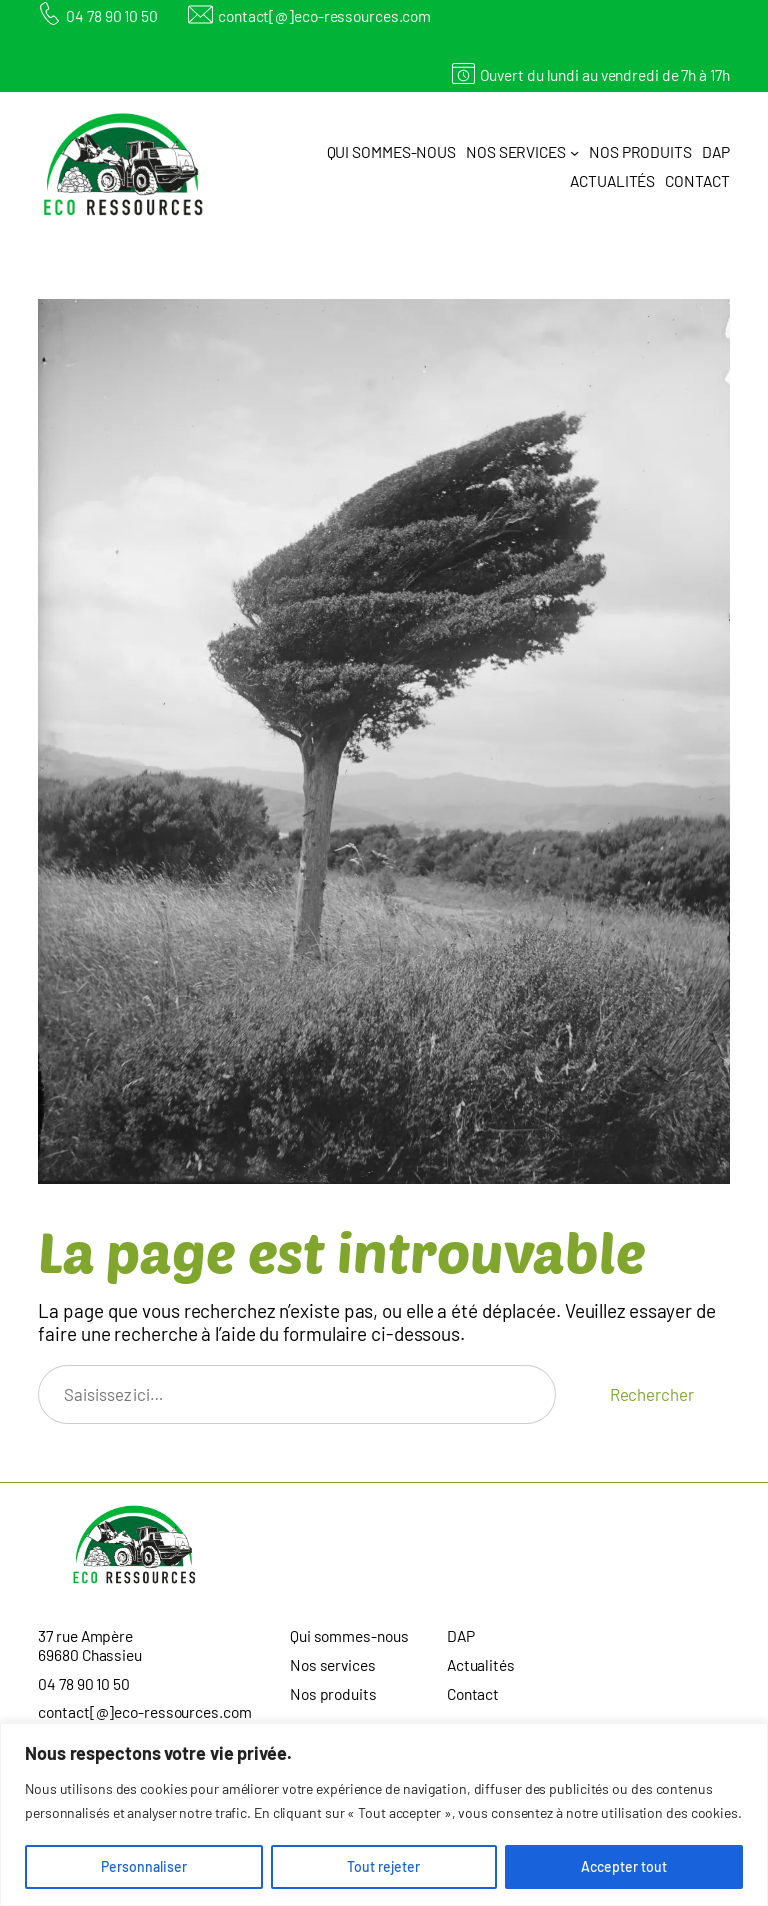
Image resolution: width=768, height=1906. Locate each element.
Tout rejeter (383, 1866)
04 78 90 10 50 (112, 15)
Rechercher (652, 1394)
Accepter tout (624, 1866)
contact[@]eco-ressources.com (324, 15)
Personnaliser (144, 1866)
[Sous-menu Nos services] (574, 152)
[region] (384, 1814)
